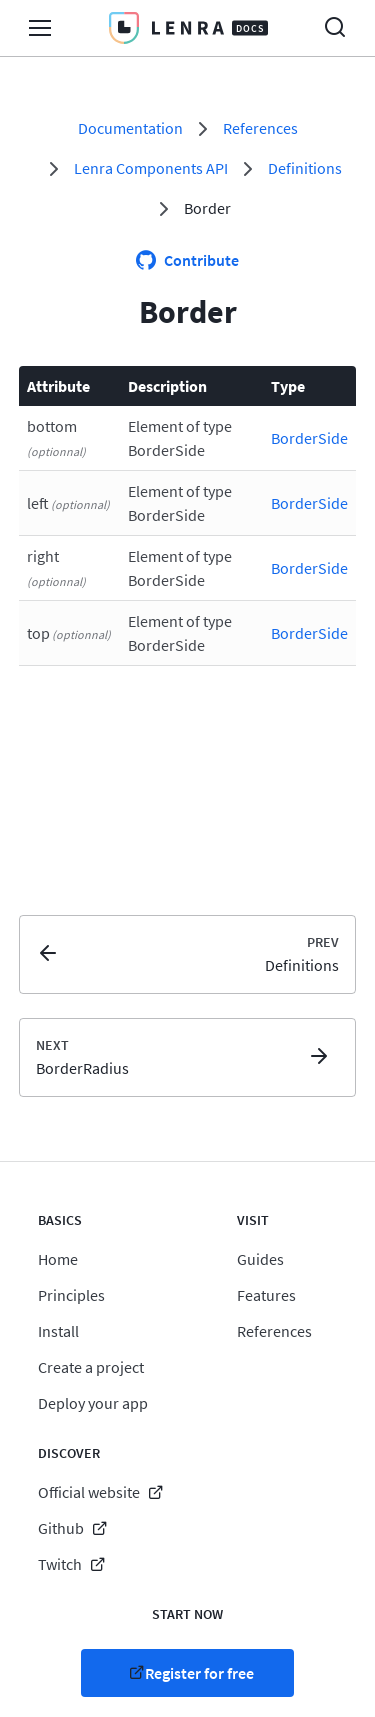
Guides (260, 1259)
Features (266, 1295)
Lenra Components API (151, 168)
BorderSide (309, 438)
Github (61, 1528)
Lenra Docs (188, 28)
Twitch (60, 1564)
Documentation (130, 128)
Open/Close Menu (40, 28)
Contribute (201, 260)
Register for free (199, 1673)
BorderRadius (82, 1068)
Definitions (305, 168)
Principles (71, 1295)
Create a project (91, 1367)
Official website (89, 1492)
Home (58, 1259)
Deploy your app (93, 1403)
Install (58, 1331)
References (260, 128)
